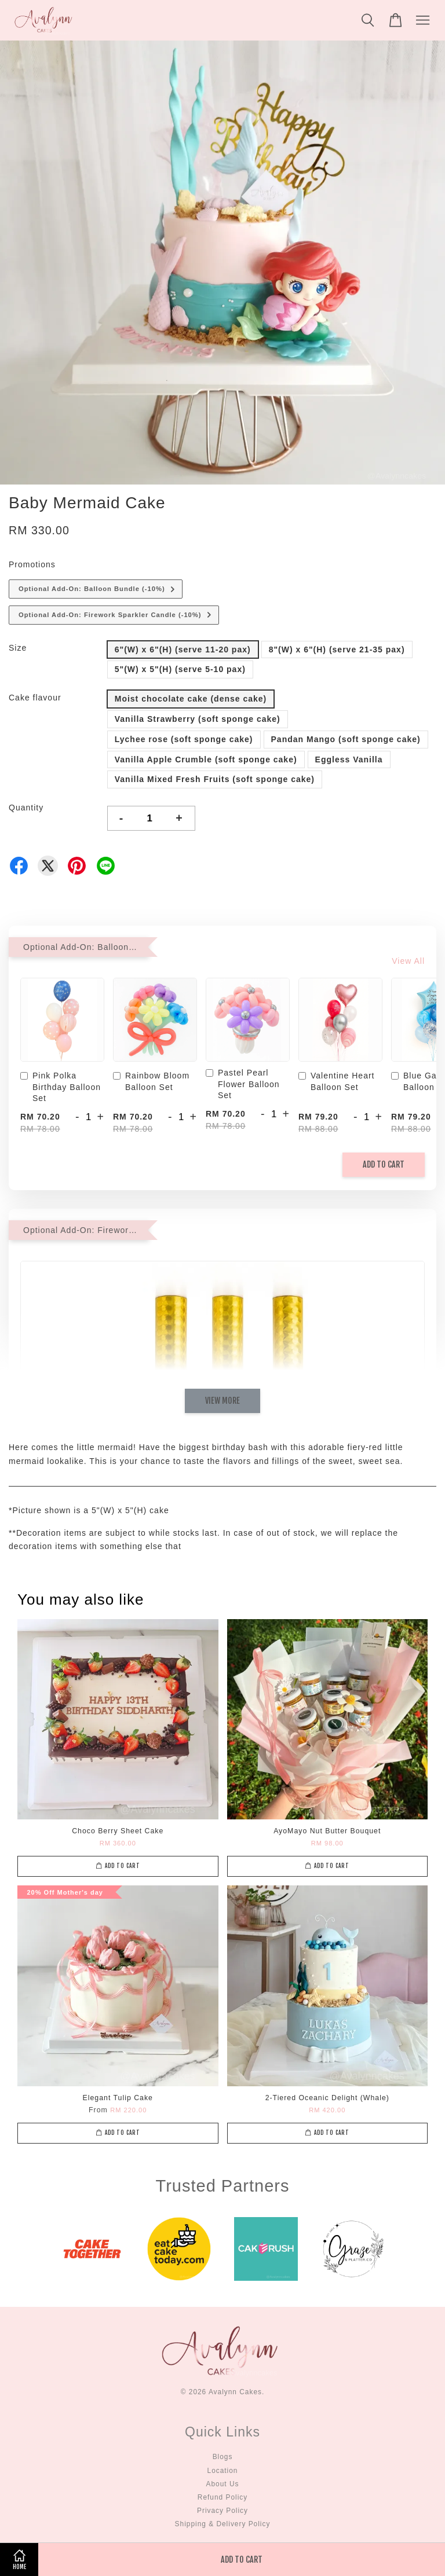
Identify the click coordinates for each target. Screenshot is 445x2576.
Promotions (32, 564)
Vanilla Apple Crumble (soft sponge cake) (206, 759)
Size (18, 647)
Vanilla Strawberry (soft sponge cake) (197, 719)
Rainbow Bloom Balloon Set (151, 1081)
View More (222, 1401)
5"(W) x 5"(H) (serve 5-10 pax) (180, 669)
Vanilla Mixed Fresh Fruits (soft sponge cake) (215, 779)
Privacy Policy (222, 2511)
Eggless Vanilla (349, 759)
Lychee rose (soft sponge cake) (184, 739)
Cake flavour (35, 697)
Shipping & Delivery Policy (223, 2524)
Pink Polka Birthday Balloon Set (60, 1087)
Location (222, 2471)
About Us (222, 2484)
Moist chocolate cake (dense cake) (191, 698)
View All (408, 961)
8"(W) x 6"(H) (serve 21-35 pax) (337, 649)
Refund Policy (222, 2497)
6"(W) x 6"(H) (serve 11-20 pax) (183, 649)
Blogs (223, 2457)
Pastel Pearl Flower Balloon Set (243, 1084)
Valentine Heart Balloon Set (336, 1081)
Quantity (26, 807)
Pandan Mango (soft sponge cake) (346, 739)
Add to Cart (383, 1164)
